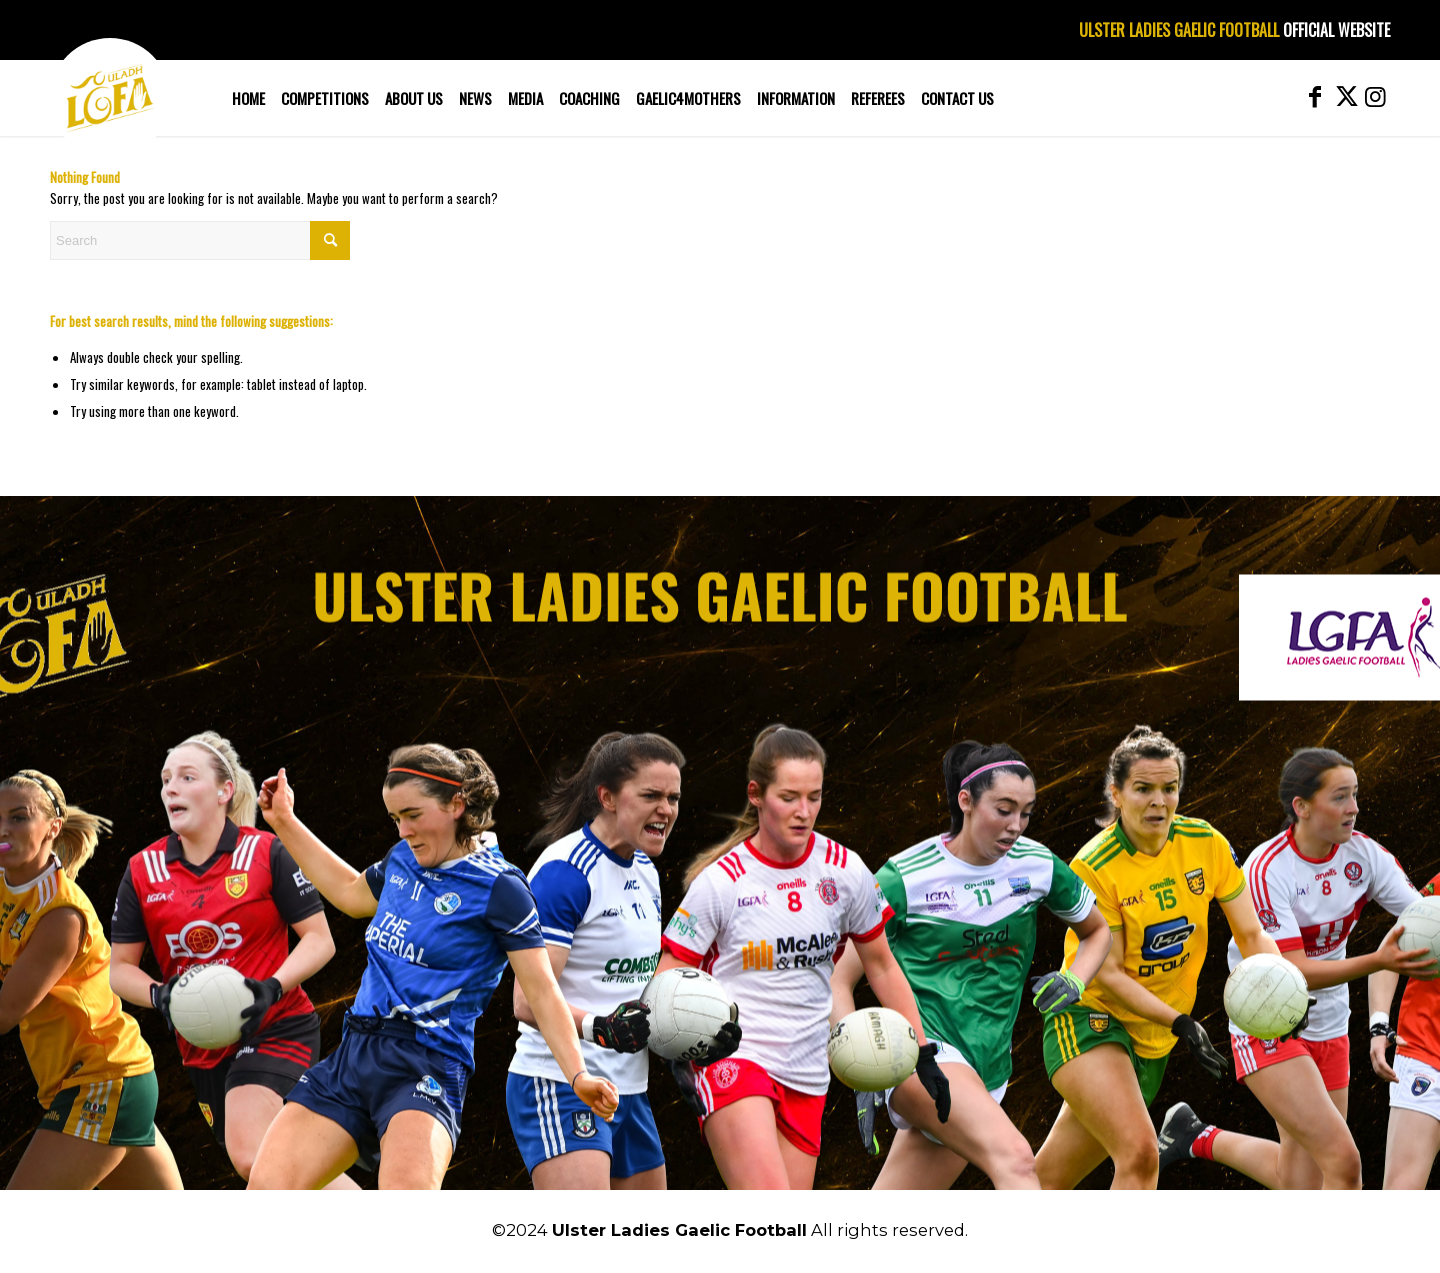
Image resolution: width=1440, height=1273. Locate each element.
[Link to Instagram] (1375, 97)
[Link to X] (1345, 97)
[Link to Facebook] (1315, 97)
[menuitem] (248, 98)
